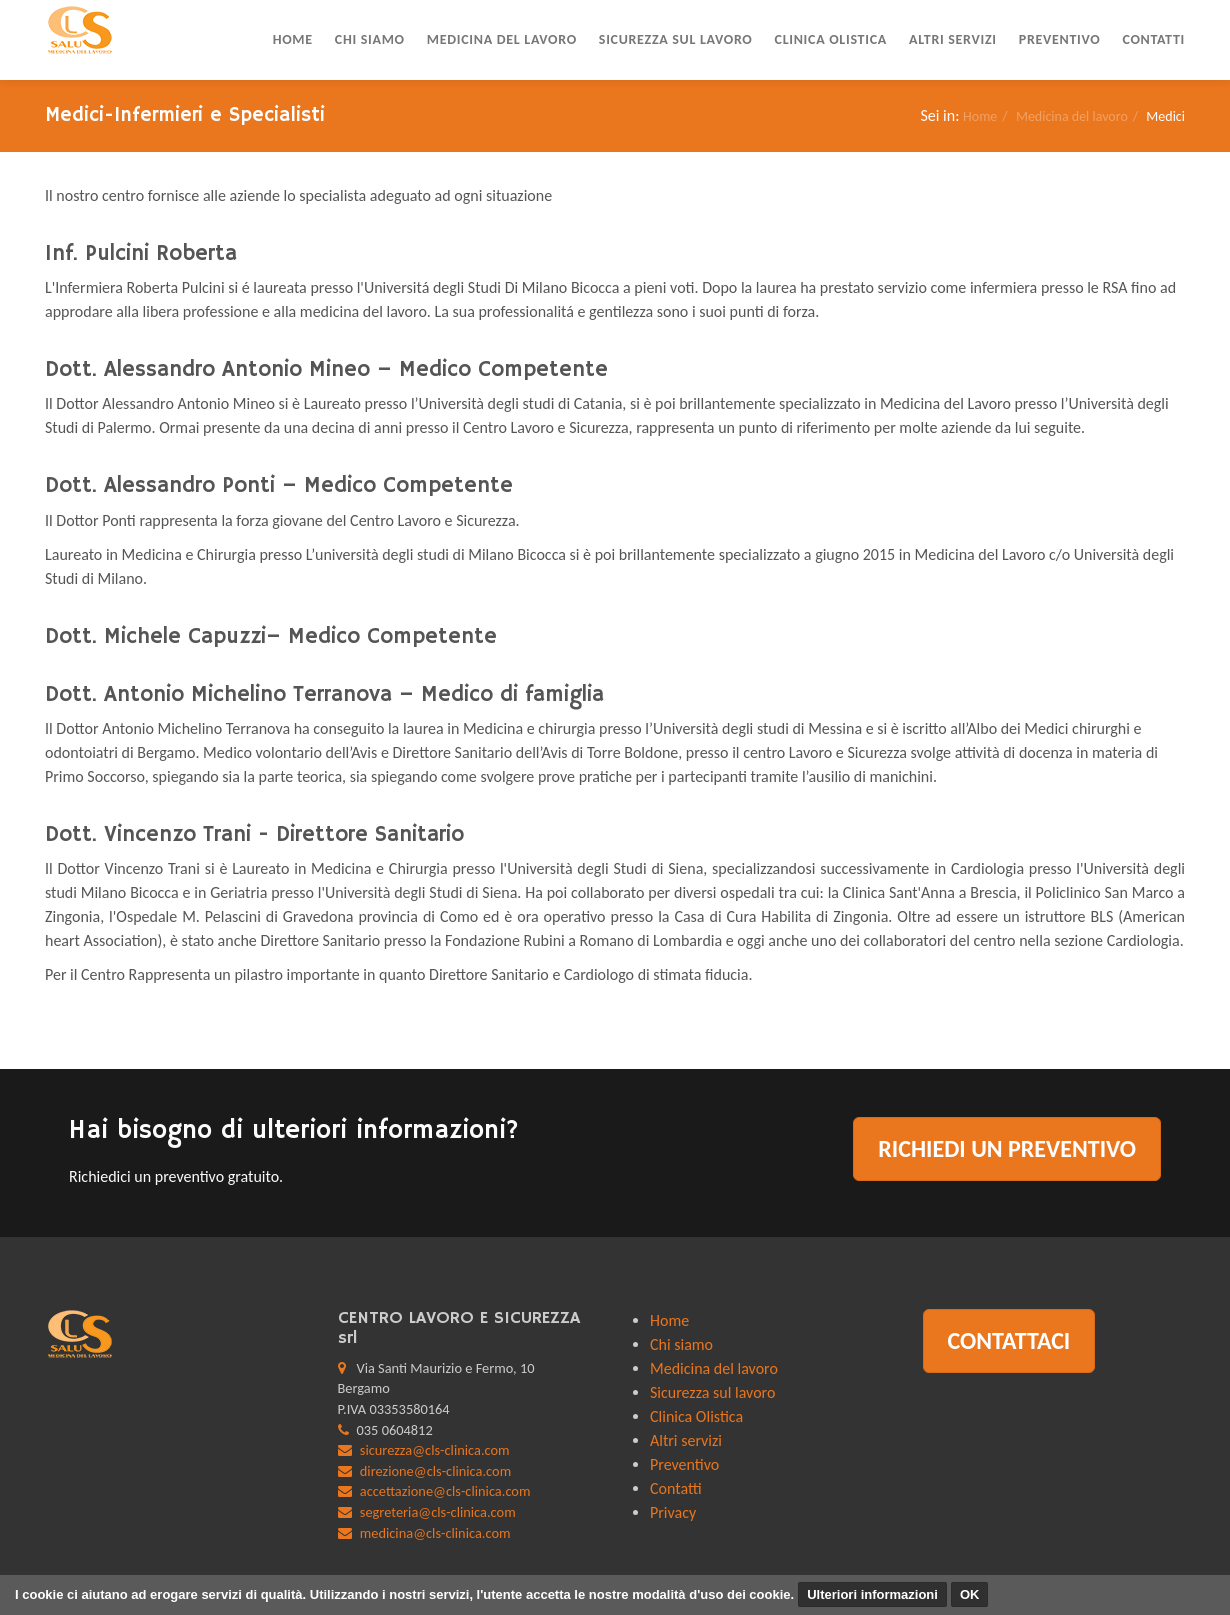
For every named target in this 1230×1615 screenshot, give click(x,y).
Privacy (673, 1512)
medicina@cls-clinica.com (435, 1533)
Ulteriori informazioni (872, 1594)
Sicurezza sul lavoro (676, 39)
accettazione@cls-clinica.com (445, 1491)
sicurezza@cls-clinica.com (435, 1450)
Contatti (1153, 39)
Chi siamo (370, 39)
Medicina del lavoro (502, 39)
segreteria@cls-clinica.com (438, 1512)
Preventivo (1060, 39)
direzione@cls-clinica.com (435, 1471)
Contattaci (1009, 1340)
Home (293, 39)
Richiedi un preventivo (1007, 1148)
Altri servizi (953, 39)
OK (970, 1594)
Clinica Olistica (831, 39)
